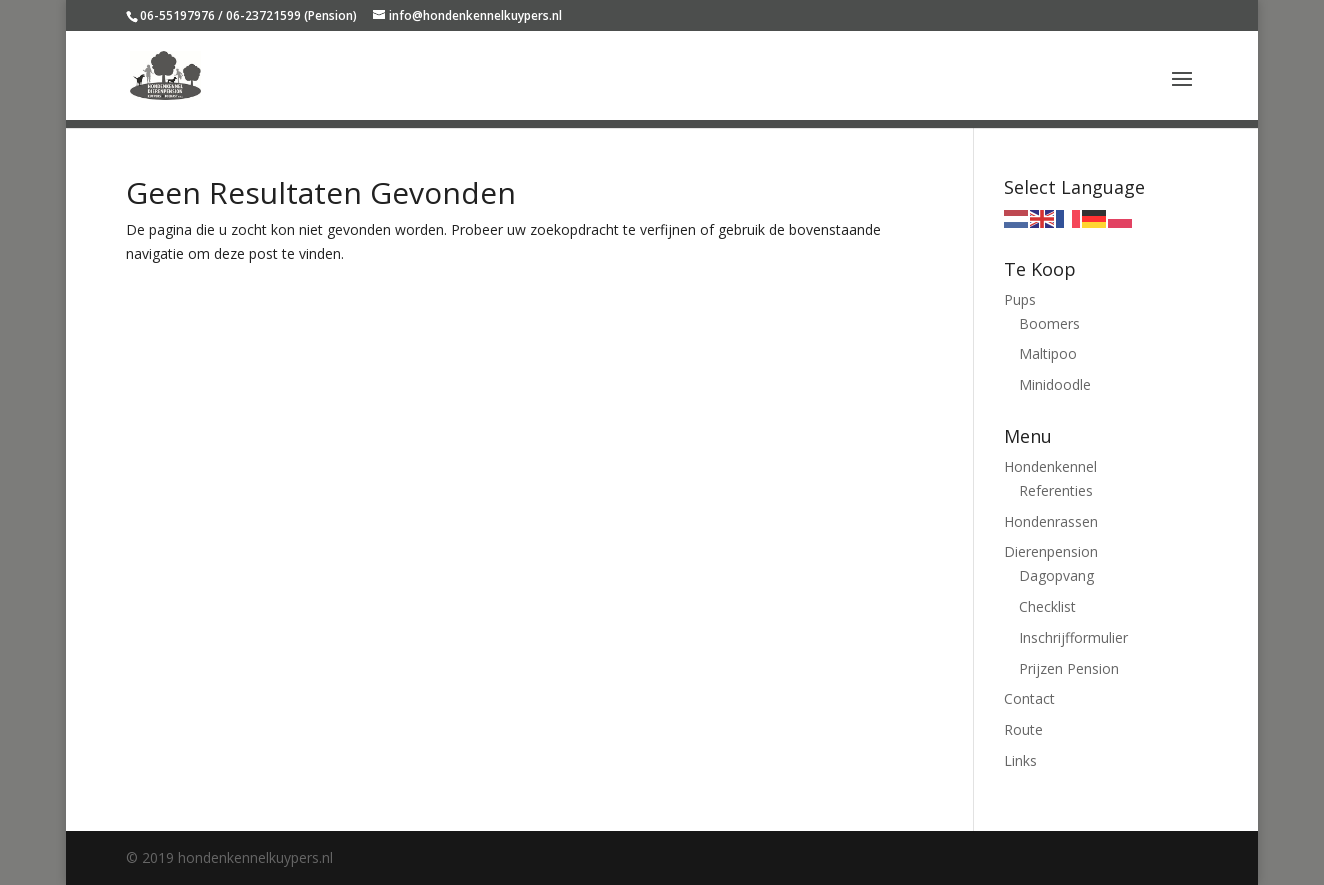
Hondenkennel (1050, 466)
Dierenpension (1051, 551)
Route (1023, 729)
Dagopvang (1056, 575)
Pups (1020, 299)
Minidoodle (1055, 384)
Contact (1029, 698)
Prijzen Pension (1069, 668)
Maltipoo (1048, 353)
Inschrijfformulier (1073, 637)
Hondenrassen (1051, 521)
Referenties (1056, 490)
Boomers (1049, 323)
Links (1020, 760)
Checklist (1047, 606)
